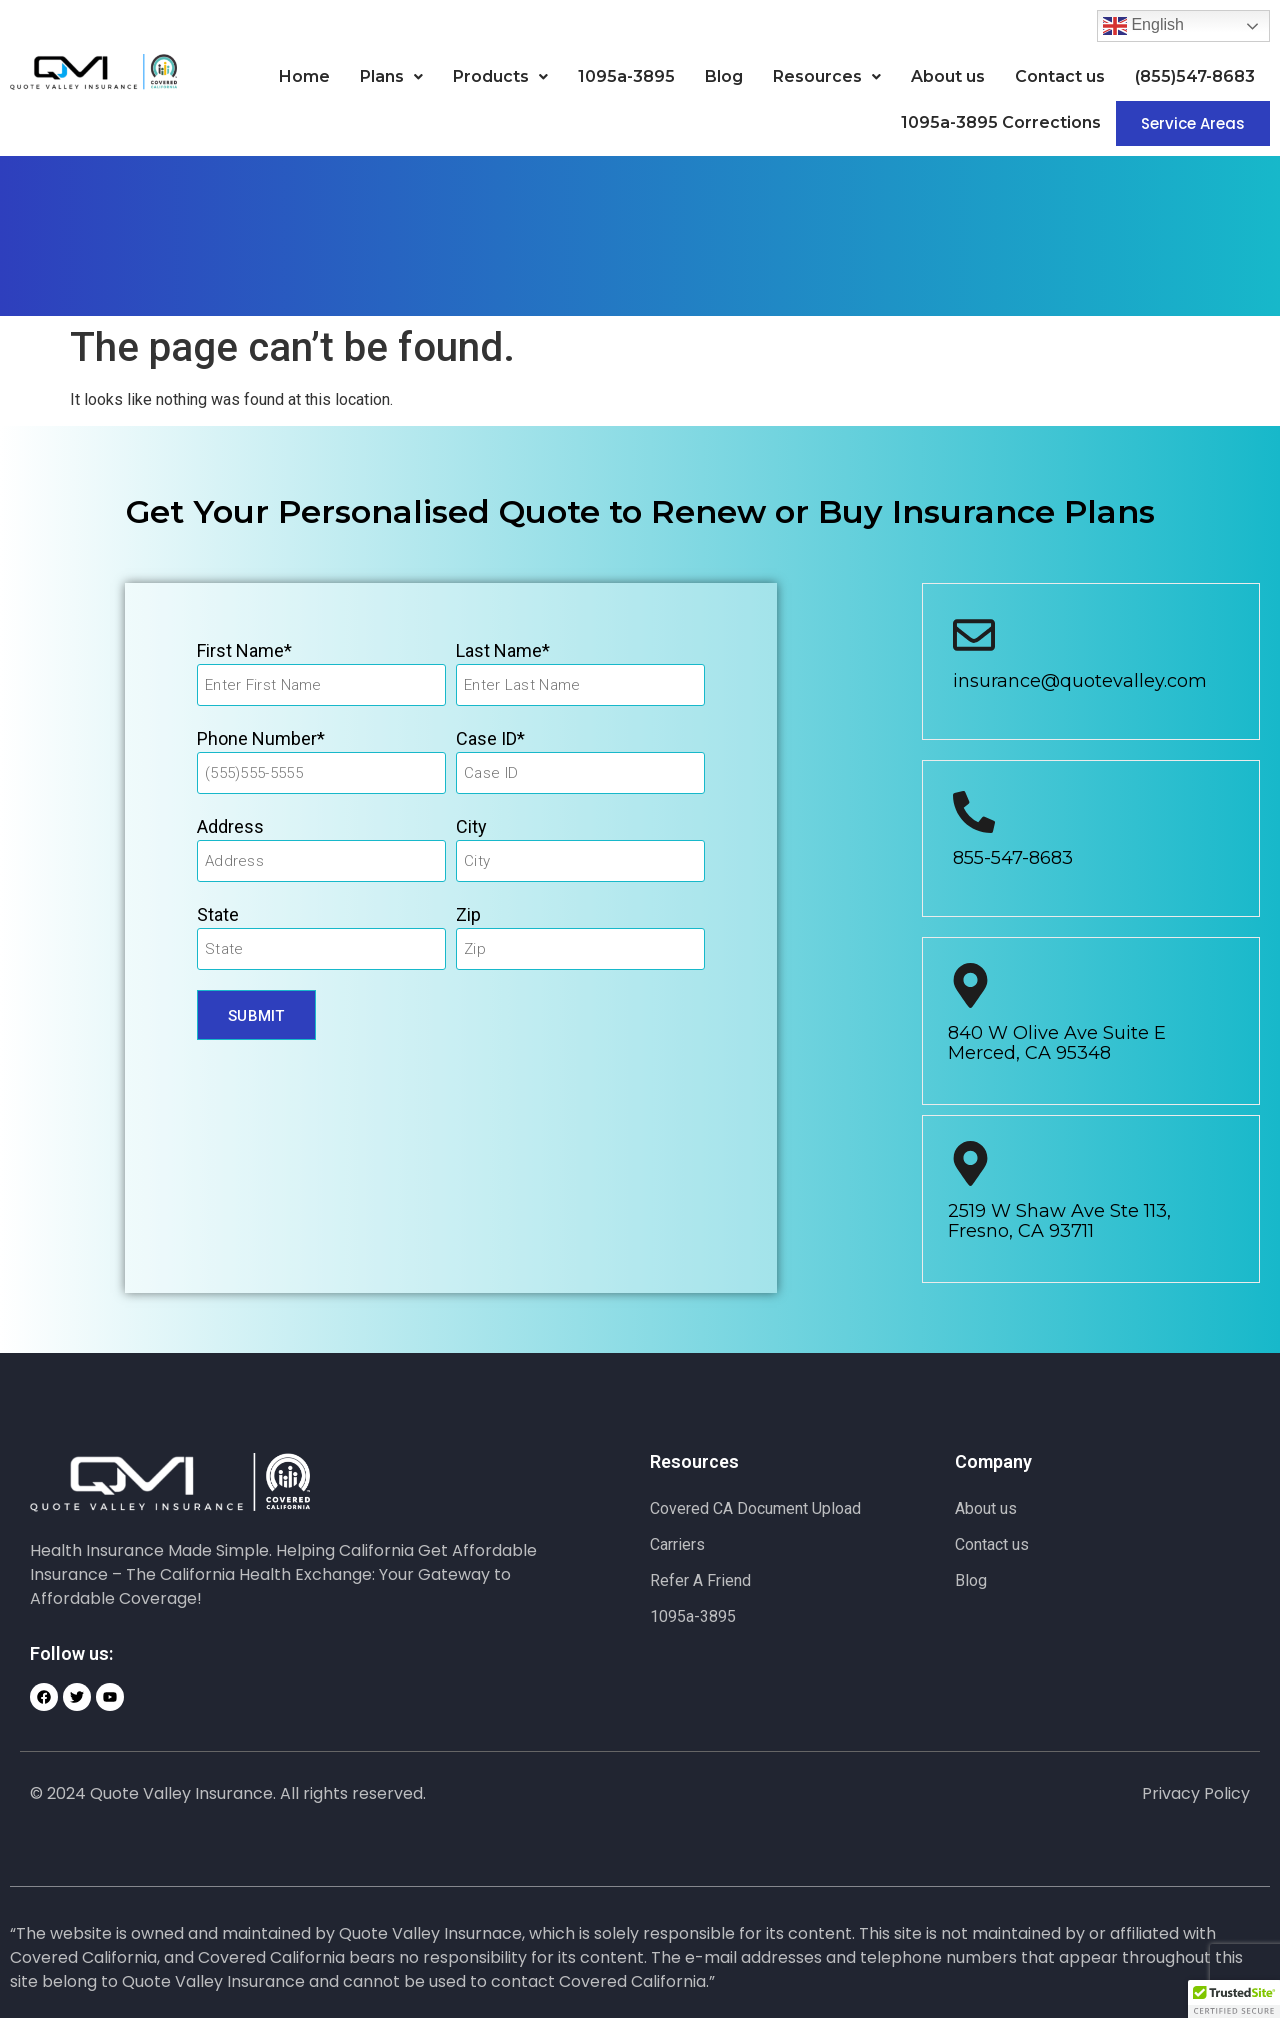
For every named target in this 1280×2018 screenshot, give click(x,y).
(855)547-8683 (1195, 76)
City (471, 826)
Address (230, 826)
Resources (827, 76)
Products (500, 76)
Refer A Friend (700, 1580)
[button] (391, 77)
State (218, 914)
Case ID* (490, 738)
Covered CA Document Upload (755, 1508)
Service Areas (1193, 123)
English (1143, 26)
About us (948, 76)
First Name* (244, 650)
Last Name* (503, 650)
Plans (391, 76)
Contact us (1060, 76)
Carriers (677, 1544)
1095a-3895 (626, 76)
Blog (724, 76)
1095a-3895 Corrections (1001, 122)
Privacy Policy (1196, 1793)
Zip (468, 914)
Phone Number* (261, 738)
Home (304, 76)
